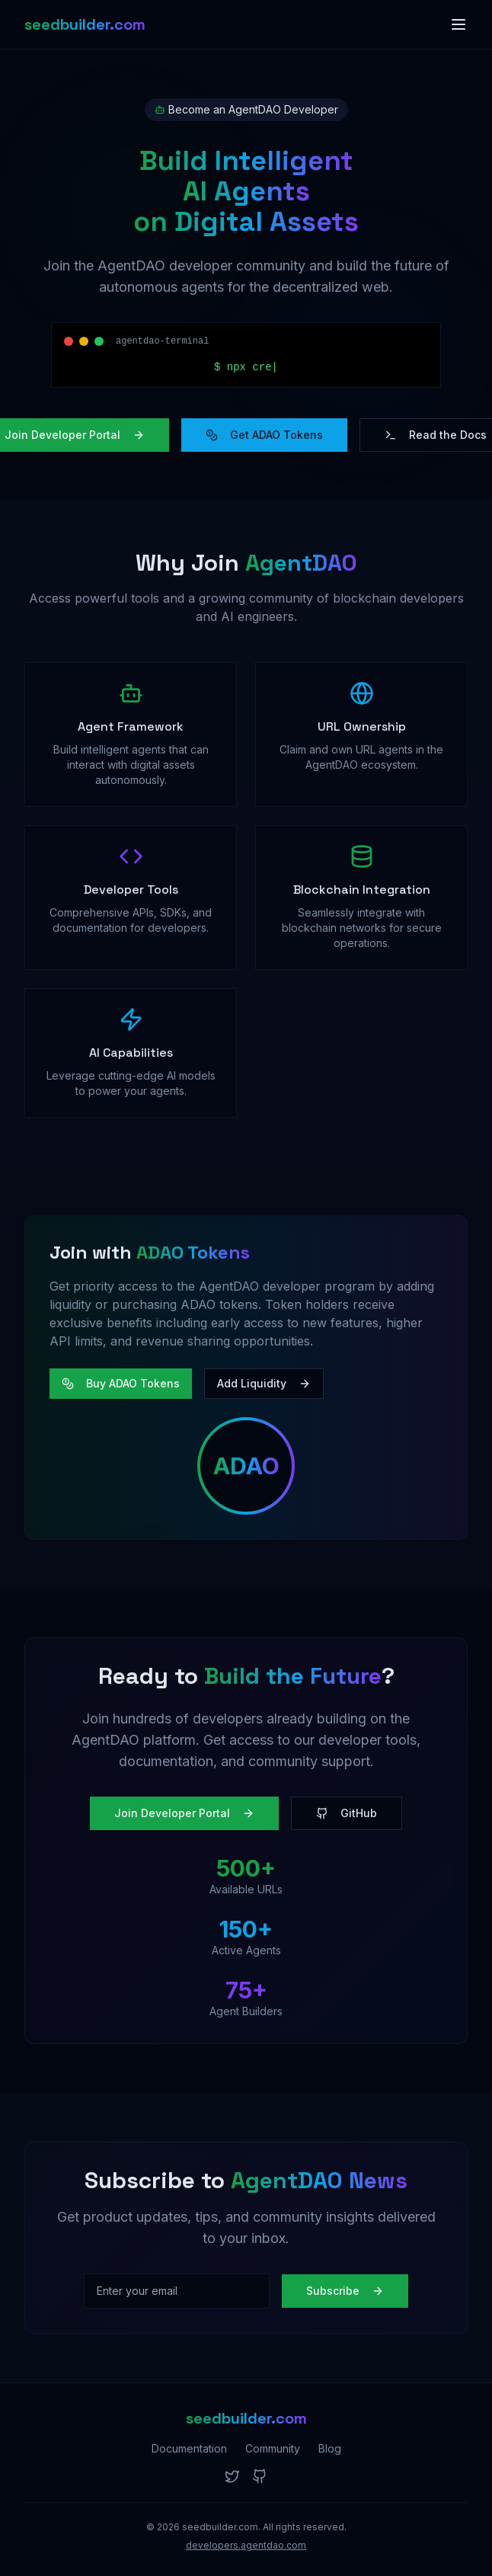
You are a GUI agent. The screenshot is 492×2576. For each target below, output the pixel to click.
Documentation (189, 2448)
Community (272, 2448)
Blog (329, 2448)
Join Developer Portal (184, 1812)
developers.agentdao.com (246, 2545)
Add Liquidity (264, 1383)
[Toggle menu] (458, 24)
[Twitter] (232, 2476)
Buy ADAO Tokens (121, 1383)
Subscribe (345, 2290)
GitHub (346, 1812)
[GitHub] (259, 2476)
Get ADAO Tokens (264, 434)
